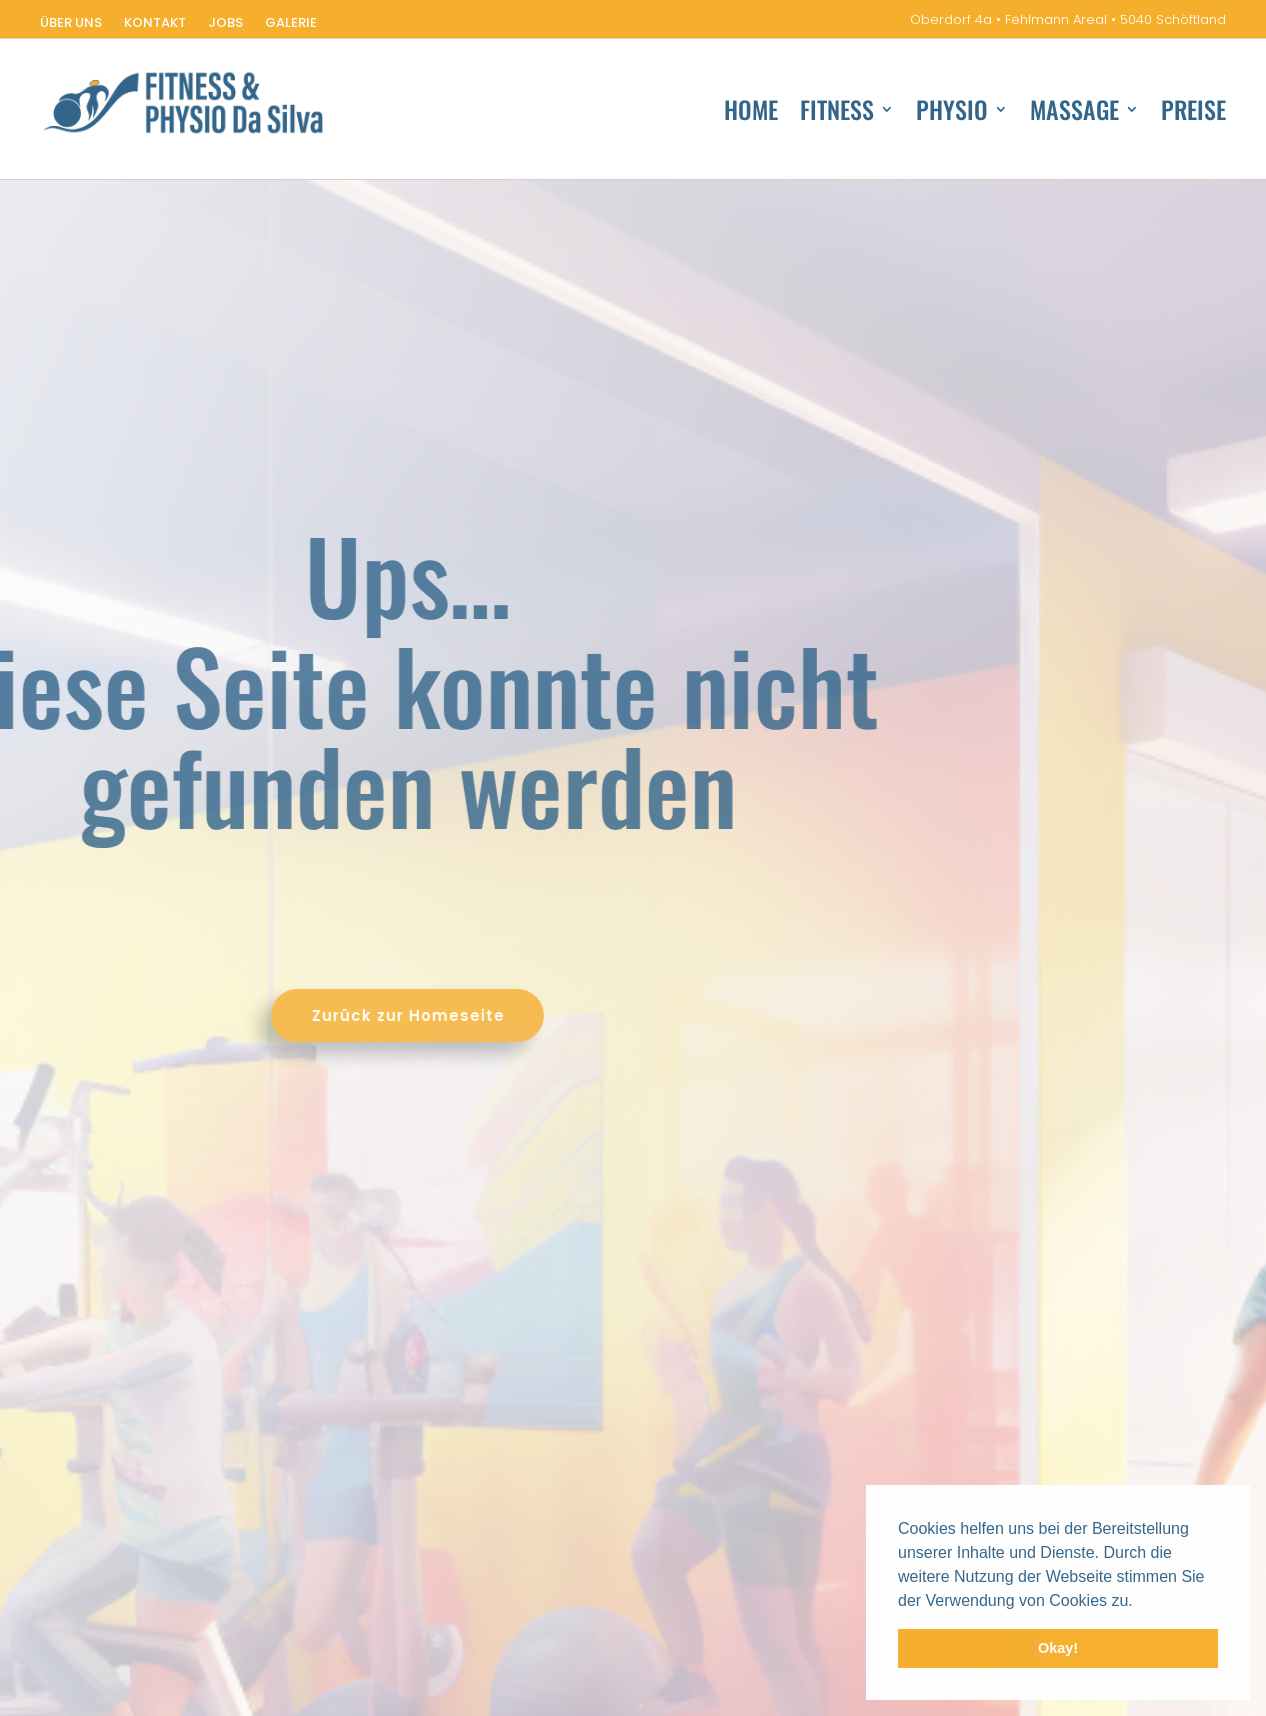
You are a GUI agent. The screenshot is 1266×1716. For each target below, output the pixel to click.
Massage (1074, 113)
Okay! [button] (1058, 1648)
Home (751, 113)
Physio (952, 113)
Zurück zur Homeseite (252, 1015)
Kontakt (155, 24)
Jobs (225, 24)
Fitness (837, 113)
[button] (1140, 1602)
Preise (1193, 113)
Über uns (71, 24)
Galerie (291, 24)
